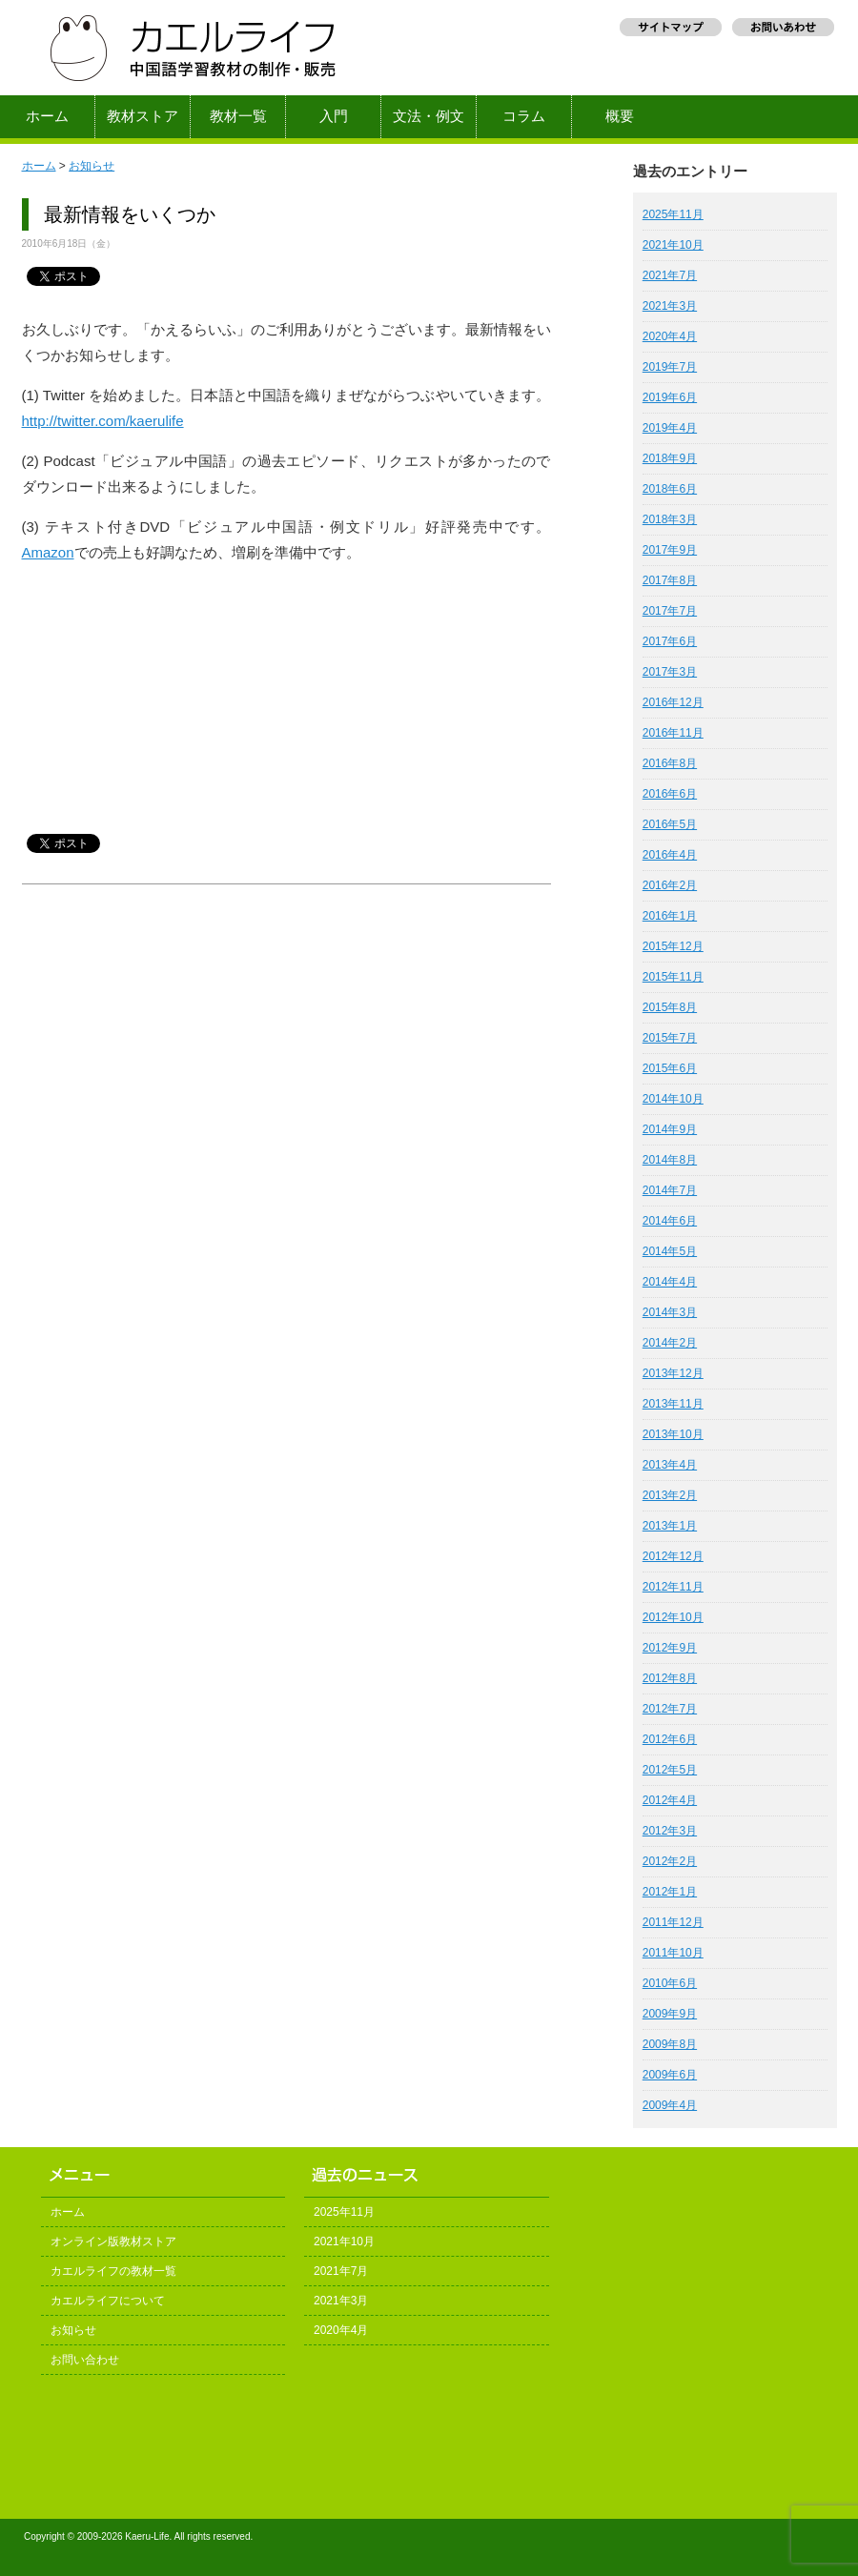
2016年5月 (670, 824)
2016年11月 (673, 733)
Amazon (48, 552)
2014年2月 (670, 1342)
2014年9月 (670, 1129)
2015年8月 (670, 1007)
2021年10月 (673, 245)
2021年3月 (670, 306)
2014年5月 (670, 1251)
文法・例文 (428, 116)
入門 (333, 116)
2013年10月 (673, 1434)
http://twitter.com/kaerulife (103, 421)
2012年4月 (670, 1800)
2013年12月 (673, 1373)
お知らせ (91, 165)
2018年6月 (670, 489)
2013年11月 (673, 1403)
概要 (619, 116)
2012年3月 (670, 1830)
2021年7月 (670, 275)
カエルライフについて (108, 2300)
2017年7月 (670, 611)
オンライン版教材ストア (113, 2241)
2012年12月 (673, 1556)
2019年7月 (670, 367)
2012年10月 (673, 1617)
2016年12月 (673, 702)
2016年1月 (670, 916)
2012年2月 (670, 1861)
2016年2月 (670, 885)
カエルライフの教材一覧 (113, 2271)
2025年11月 (673, 214)
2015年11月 (673, 977)
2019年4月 (670, 428)
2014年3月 (670, 1312)
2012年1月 (670, 1891)
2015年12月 (673, 946)
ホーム (47, 116)
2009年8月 (670, 2044)
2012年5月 (670, 1769)
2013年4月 (670, 1464)
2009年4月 (670, 2105)
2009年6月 (670, 2074)
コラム (523, 116)
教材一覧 (238, 116)
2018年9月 (670, 458)
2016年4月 (670, 855)
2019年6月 (670, 397)
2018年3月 (670, 519)
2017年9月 (670, 550)
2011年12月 (673, 1922)
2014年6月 (670, 1220)
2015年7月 (670, 1038)
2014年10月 (673, 1098)
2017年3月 (670, 672)
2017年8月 (670, 580)
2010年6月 (670, 1983)
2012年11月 (673, 1586)
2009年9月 (670, 2013)
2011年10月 (673, 1952)
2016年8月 (670, 763)
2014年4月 (670, 1281)
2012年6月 (670, 1739)
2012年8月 (670, 1678)
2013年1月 (670, 1525)
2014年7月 (670, 1190)
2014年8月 (670, 1159)
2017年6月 (670, 641)
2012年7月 (670, 1708)
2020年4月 (670, 336)
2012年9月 (670, 1647)
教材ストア (142, 116)
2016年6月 (670, 794)
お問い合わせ (85, 2359)
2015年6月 (670, 1068)
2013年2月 (670, 1495)
